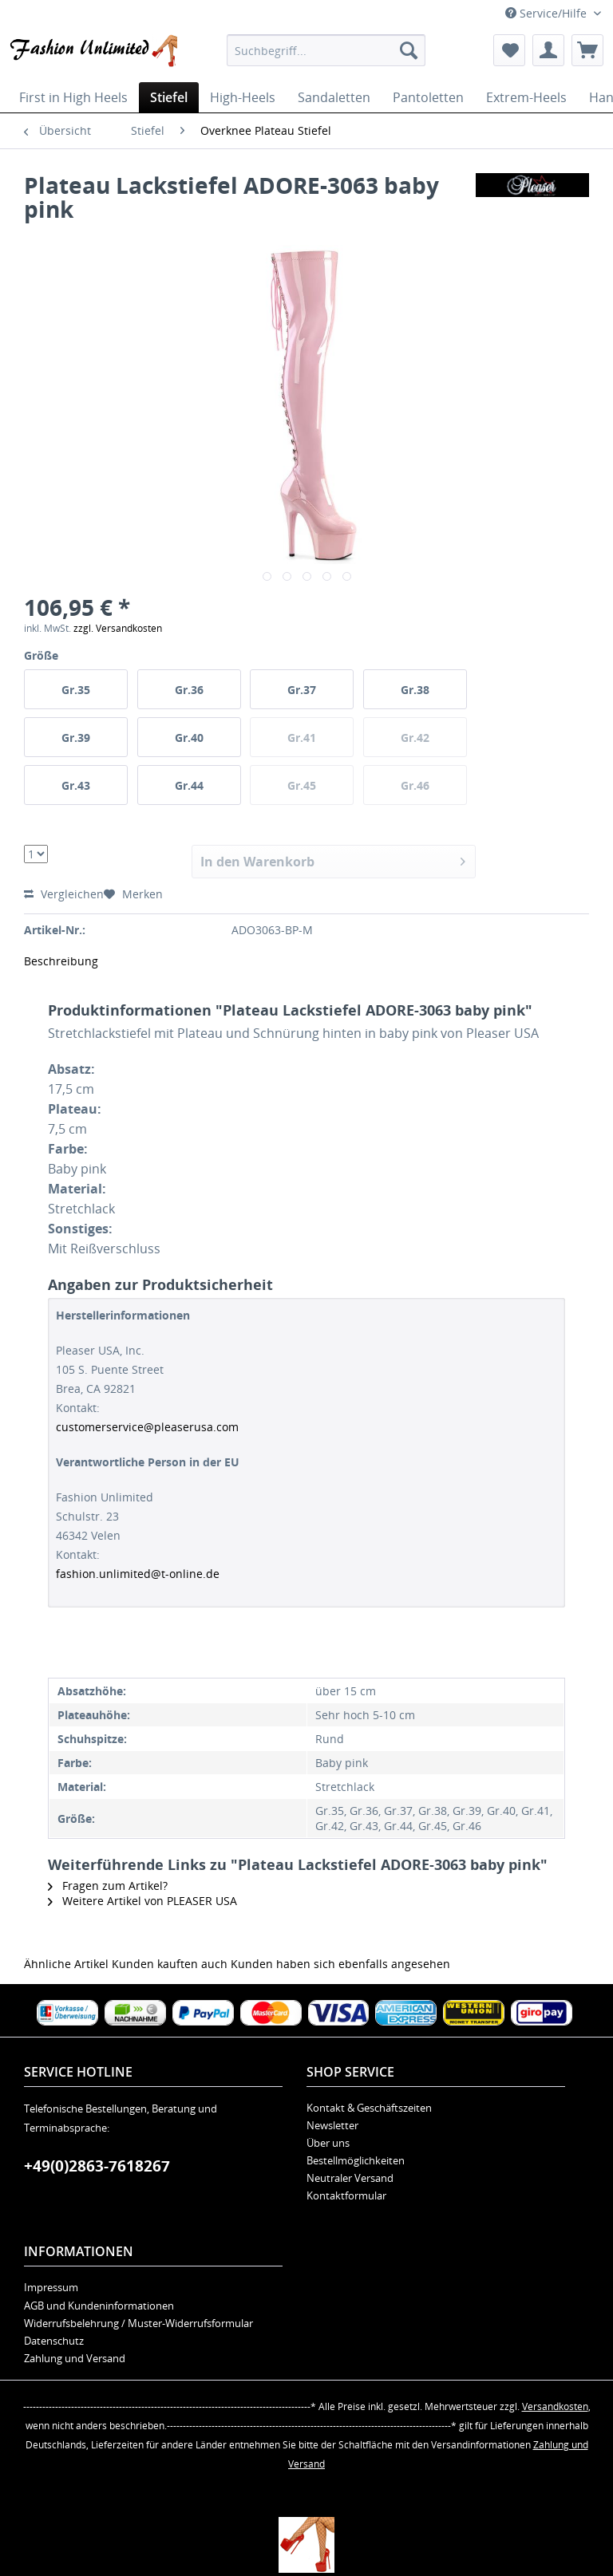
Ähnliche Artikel (66, 1963)
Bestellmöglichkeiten (355, 2160)
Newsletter (332, 2125)
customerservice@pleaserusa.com (147, 1426)
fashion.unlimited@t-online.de (137, 1573)
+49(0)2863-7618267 (97, 2166)
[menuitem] (326, 50)
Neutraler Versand (350, 2178)
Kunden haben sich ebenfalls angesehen (340, 1963)
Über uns (328, 2143)
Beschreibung (61, 960)
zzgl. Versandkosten (117, 628)
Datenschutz (54, 2340)
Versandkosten (555, 2406)
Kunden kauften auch (169, 1963)
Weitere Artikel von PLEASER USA (142, 1900)
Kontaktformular (346, 2195)
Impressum (51, 2287)
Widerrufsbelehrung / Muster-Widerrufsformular (138, 2323)
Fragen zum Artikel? (108, 1885)
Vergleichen (64, 893)
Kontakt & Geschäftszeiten (369, 2108)
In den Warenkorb (333, 859)
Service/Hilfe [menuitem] (547, 13)
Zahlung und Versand (74, 2358)
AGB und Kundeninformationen (99, 2305)
